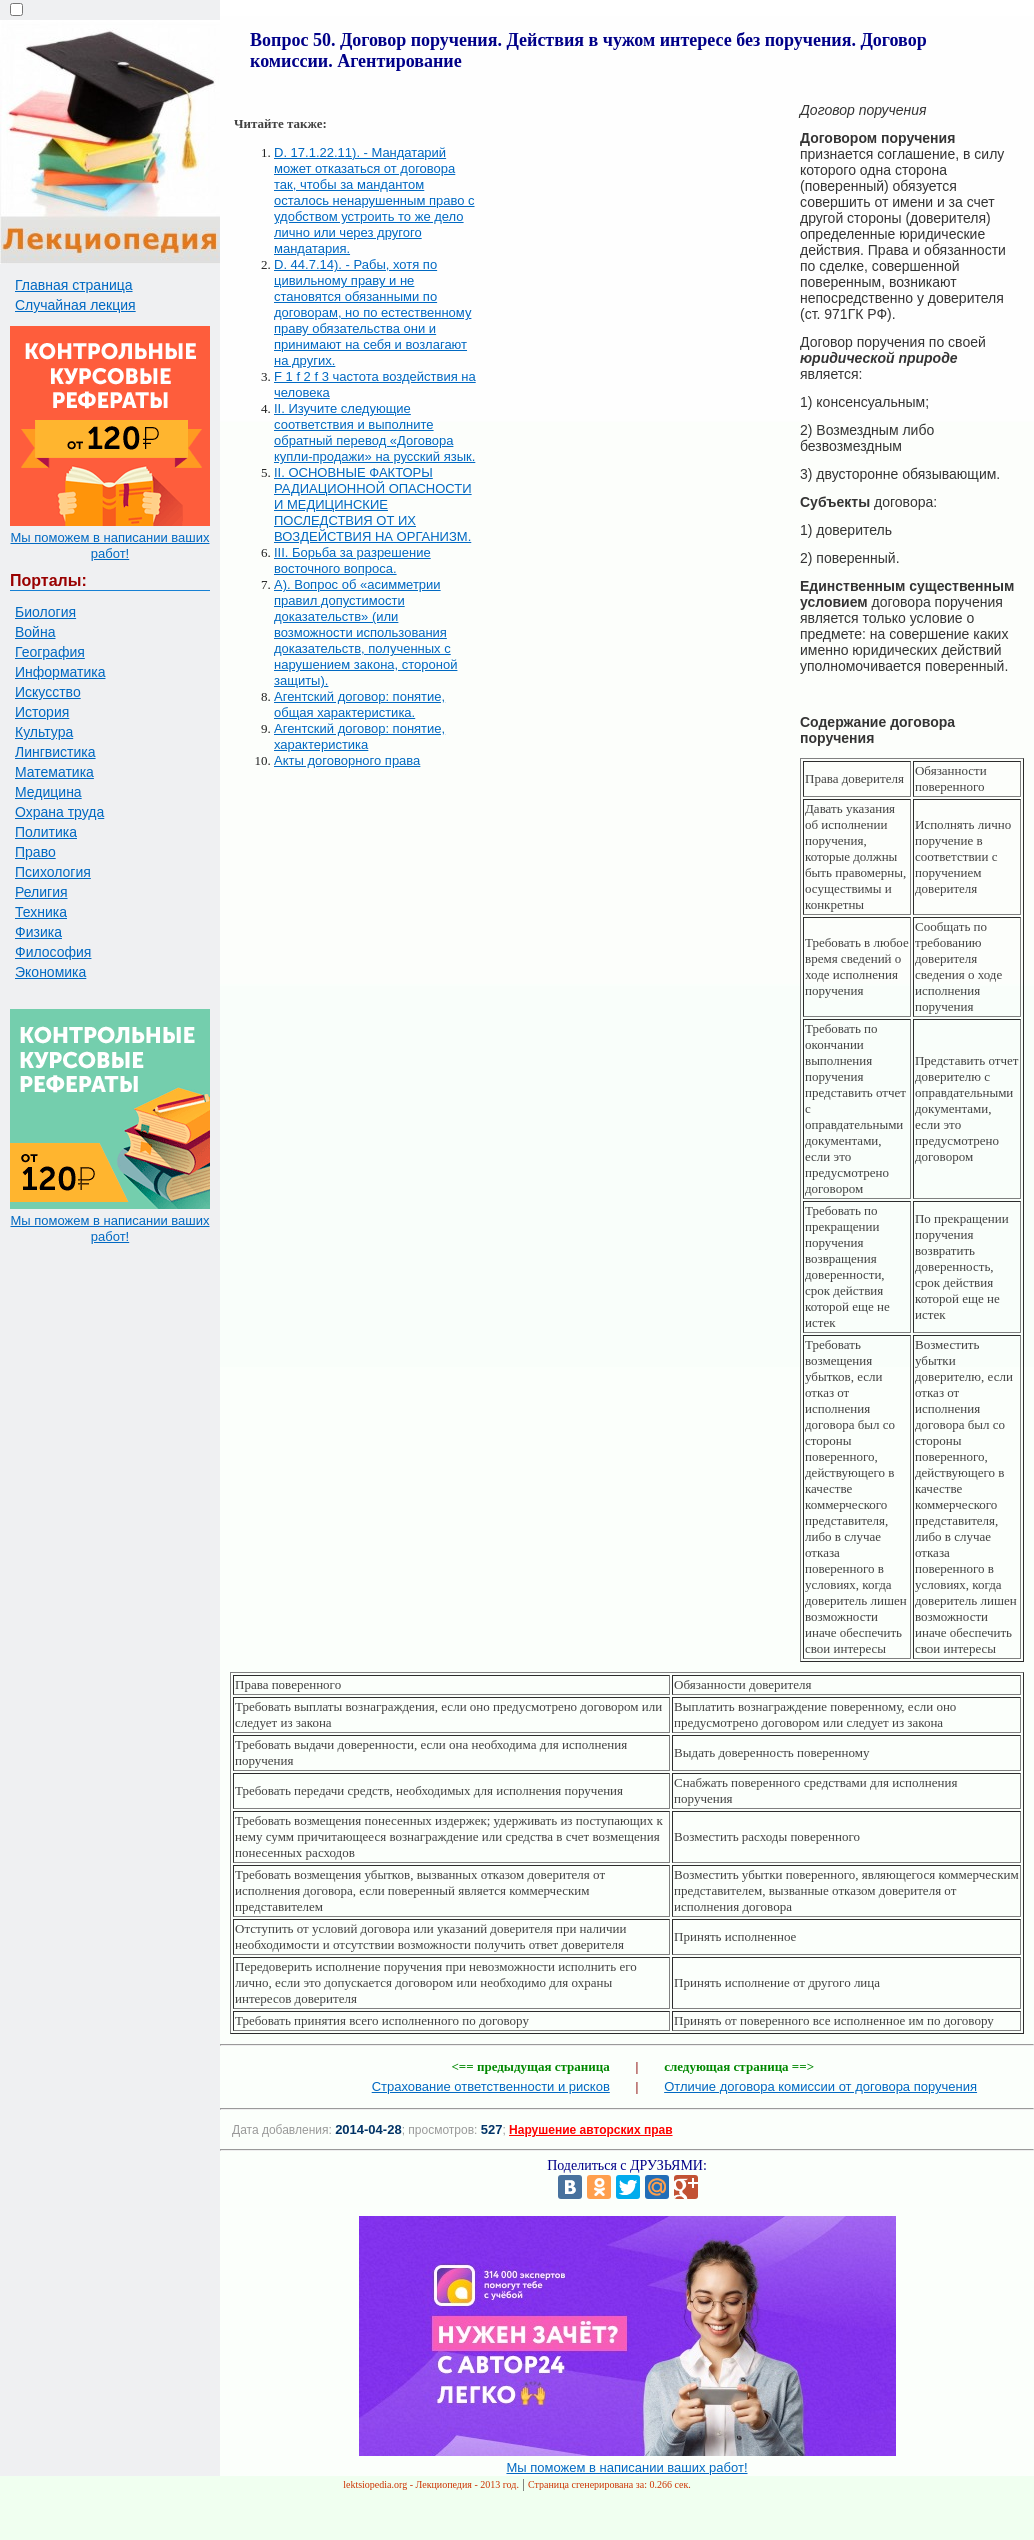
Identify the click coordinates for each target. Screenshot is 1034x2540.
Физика (38, 932)
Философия (53, 952)
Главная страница (74, 285)
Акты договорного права (347, 760)
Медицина (48, 792)
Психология (53, 872)
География (50, 652)
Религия (41, 892)
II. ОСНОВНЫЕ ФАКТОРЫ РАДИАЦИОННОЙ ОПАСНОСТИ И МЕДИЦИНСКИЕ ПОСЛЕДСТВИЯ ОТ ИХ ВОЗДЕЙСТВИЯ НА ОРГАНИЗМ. (373, 504)
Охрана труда (59, 812)
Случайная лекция (75, 305)
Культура (44, 732)
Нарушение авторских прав (590, 2130)
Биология (45, 612)
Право (35, 852)
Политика (46, 832)
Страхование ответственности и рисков (491, 2086)
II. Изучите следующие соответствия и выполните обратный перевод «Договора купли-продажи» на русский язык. (374, 432)
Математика (54, 772)
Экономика (50, 972)
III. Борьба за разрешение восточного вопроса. (352, 560)
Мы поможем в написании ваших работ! (109, 545)
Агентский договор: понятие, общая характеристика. (359, 704)
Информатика (60, 672)
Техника (41, 912)
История (42, 712)
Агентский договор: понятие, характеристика (359, 736)
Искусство (48, 692)
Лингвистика (55, 752)
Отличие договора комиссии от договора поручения (820, 2086)
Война (35, 632)
